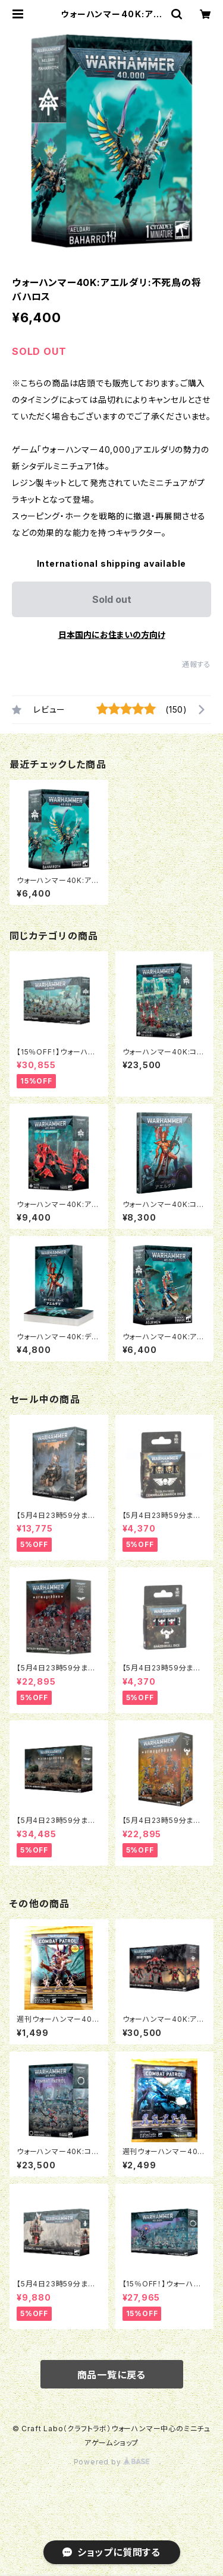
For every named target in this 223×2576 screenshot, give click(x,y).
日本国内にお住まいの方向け (111, 635)
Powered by (112, 2461)
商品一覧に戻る (111, 2375)
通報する (196, 664)
